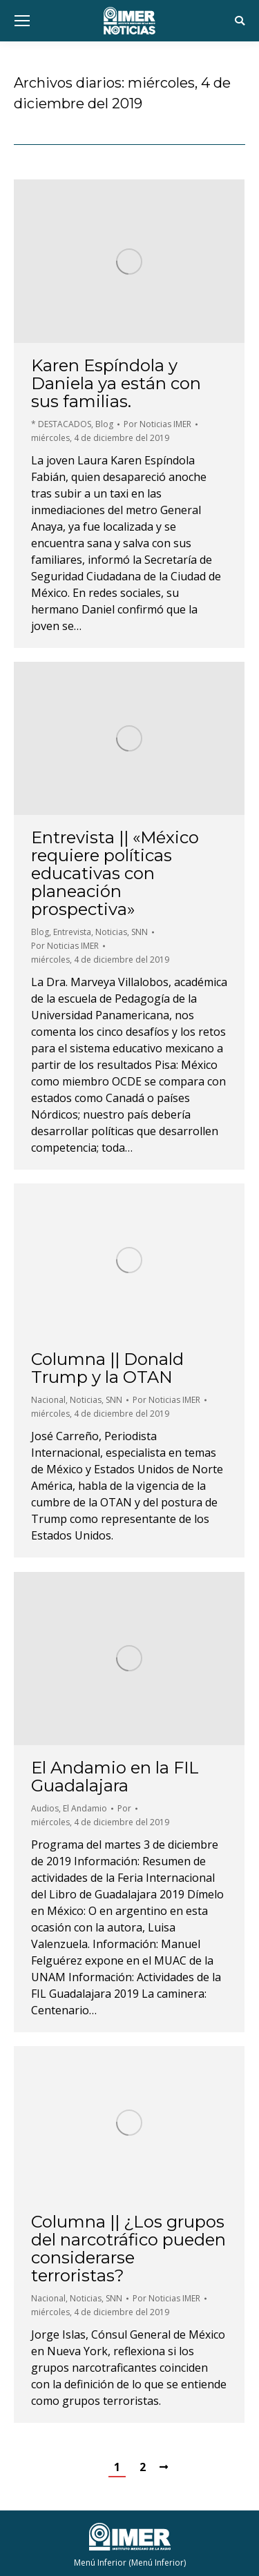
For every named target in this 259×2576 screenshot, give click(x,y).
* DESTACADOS (61, 424)
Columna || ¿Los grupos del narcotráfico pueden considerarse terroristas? (128, 2249)
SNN (139, 932)
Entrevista (72, 932)
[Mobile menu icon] (22, 20)
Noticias (111, 932)
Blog (104, 424)
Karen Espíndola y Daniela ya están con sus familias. (116, 384)
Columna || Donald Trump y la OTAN (107, 1368)
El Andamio (85, 1808)
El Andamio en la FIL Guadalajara (115, 1777)
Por (157, 424)
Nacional (48, 1400)
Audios (45, 1808)
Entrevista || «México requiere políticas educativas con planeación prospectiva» (115, 873)
